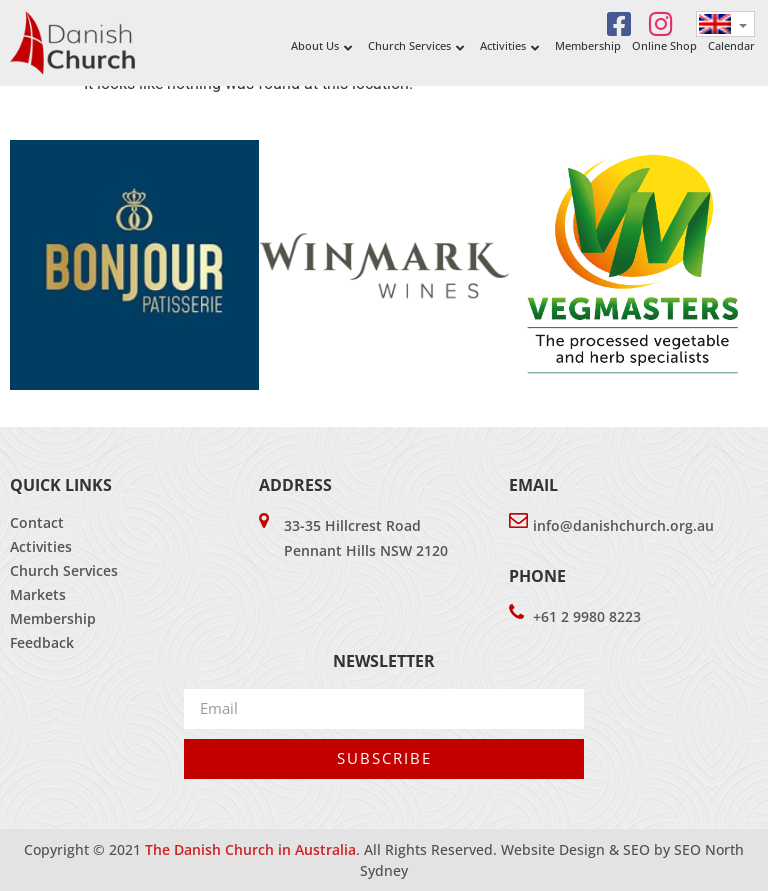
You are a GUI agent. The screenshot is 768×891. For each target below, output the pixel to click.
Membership (53, 618)
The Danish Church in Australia (250, 849)
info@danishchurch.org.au (623, 525)
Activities (41, 546)
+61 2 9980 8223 (587, 616)
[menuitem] (725, 24)
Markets (38, 594)
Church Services (64, 570)
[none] (725, 24)
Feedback (42, 642)
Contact (37, 522)
